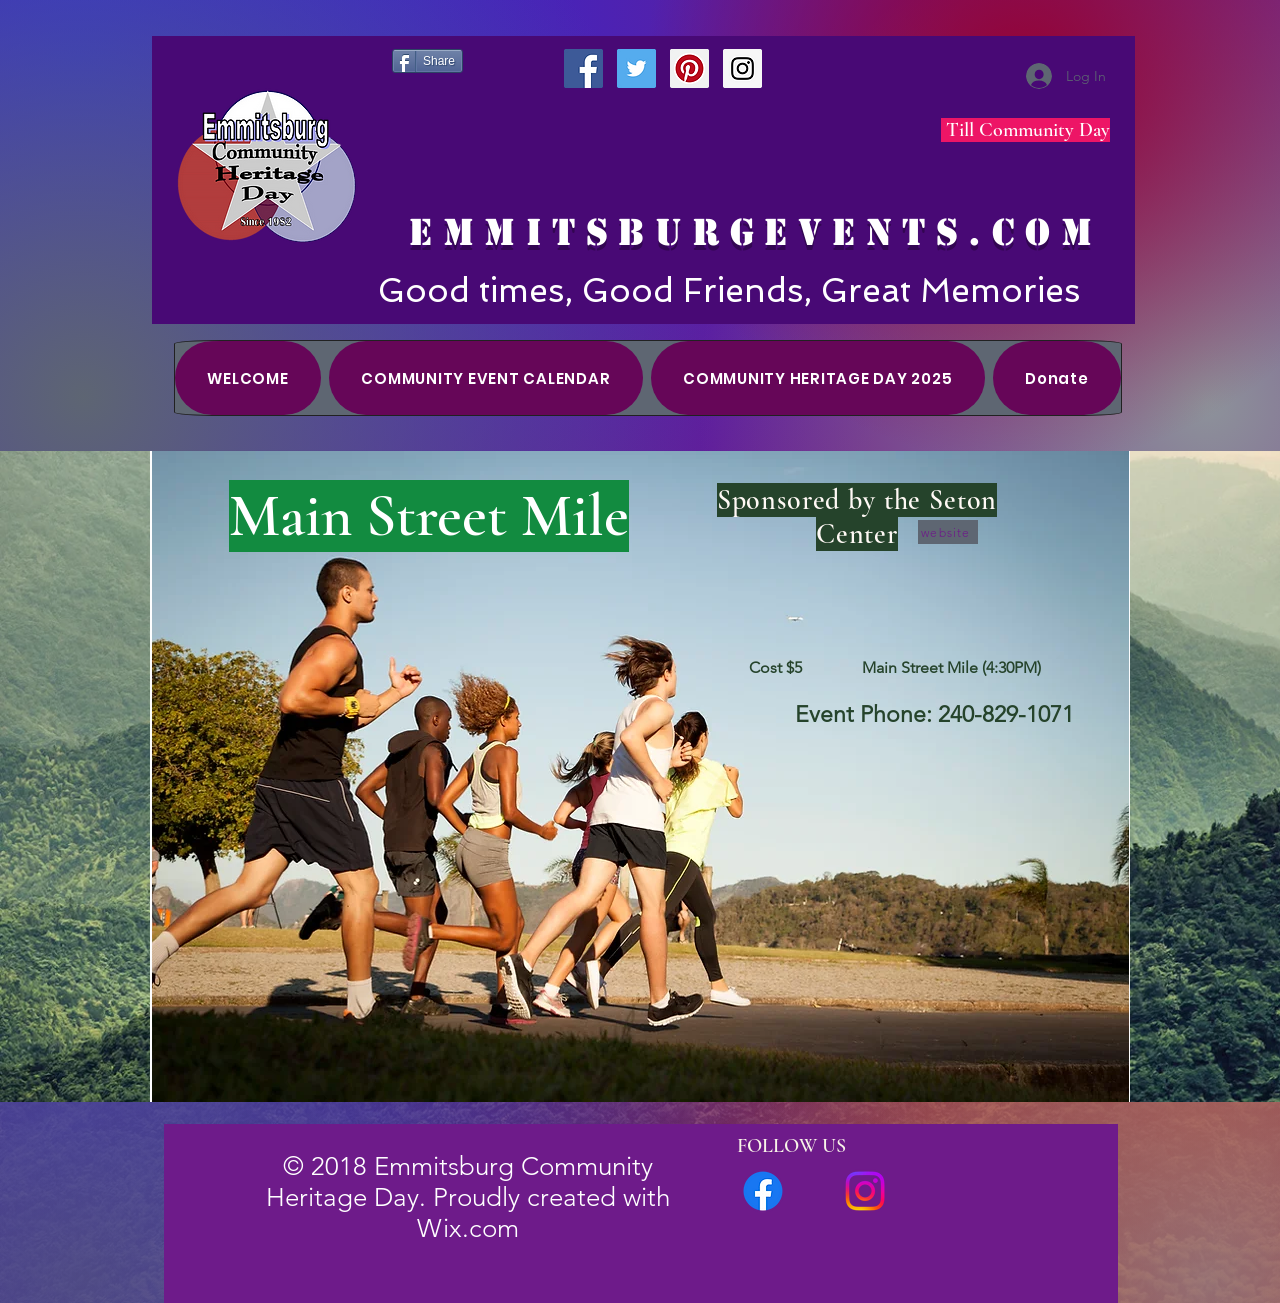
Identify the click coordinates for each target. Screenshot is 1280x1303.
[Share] (427, 61)
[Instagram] (865, 1191)
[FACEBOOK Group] (763, 1191)
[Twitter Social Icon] (636, 68)
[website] (948, 532)
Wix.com (468, 1228)
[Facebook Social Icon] (583, 68)
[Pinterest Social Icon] (689, 68)
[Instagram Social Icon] (742, 68)
